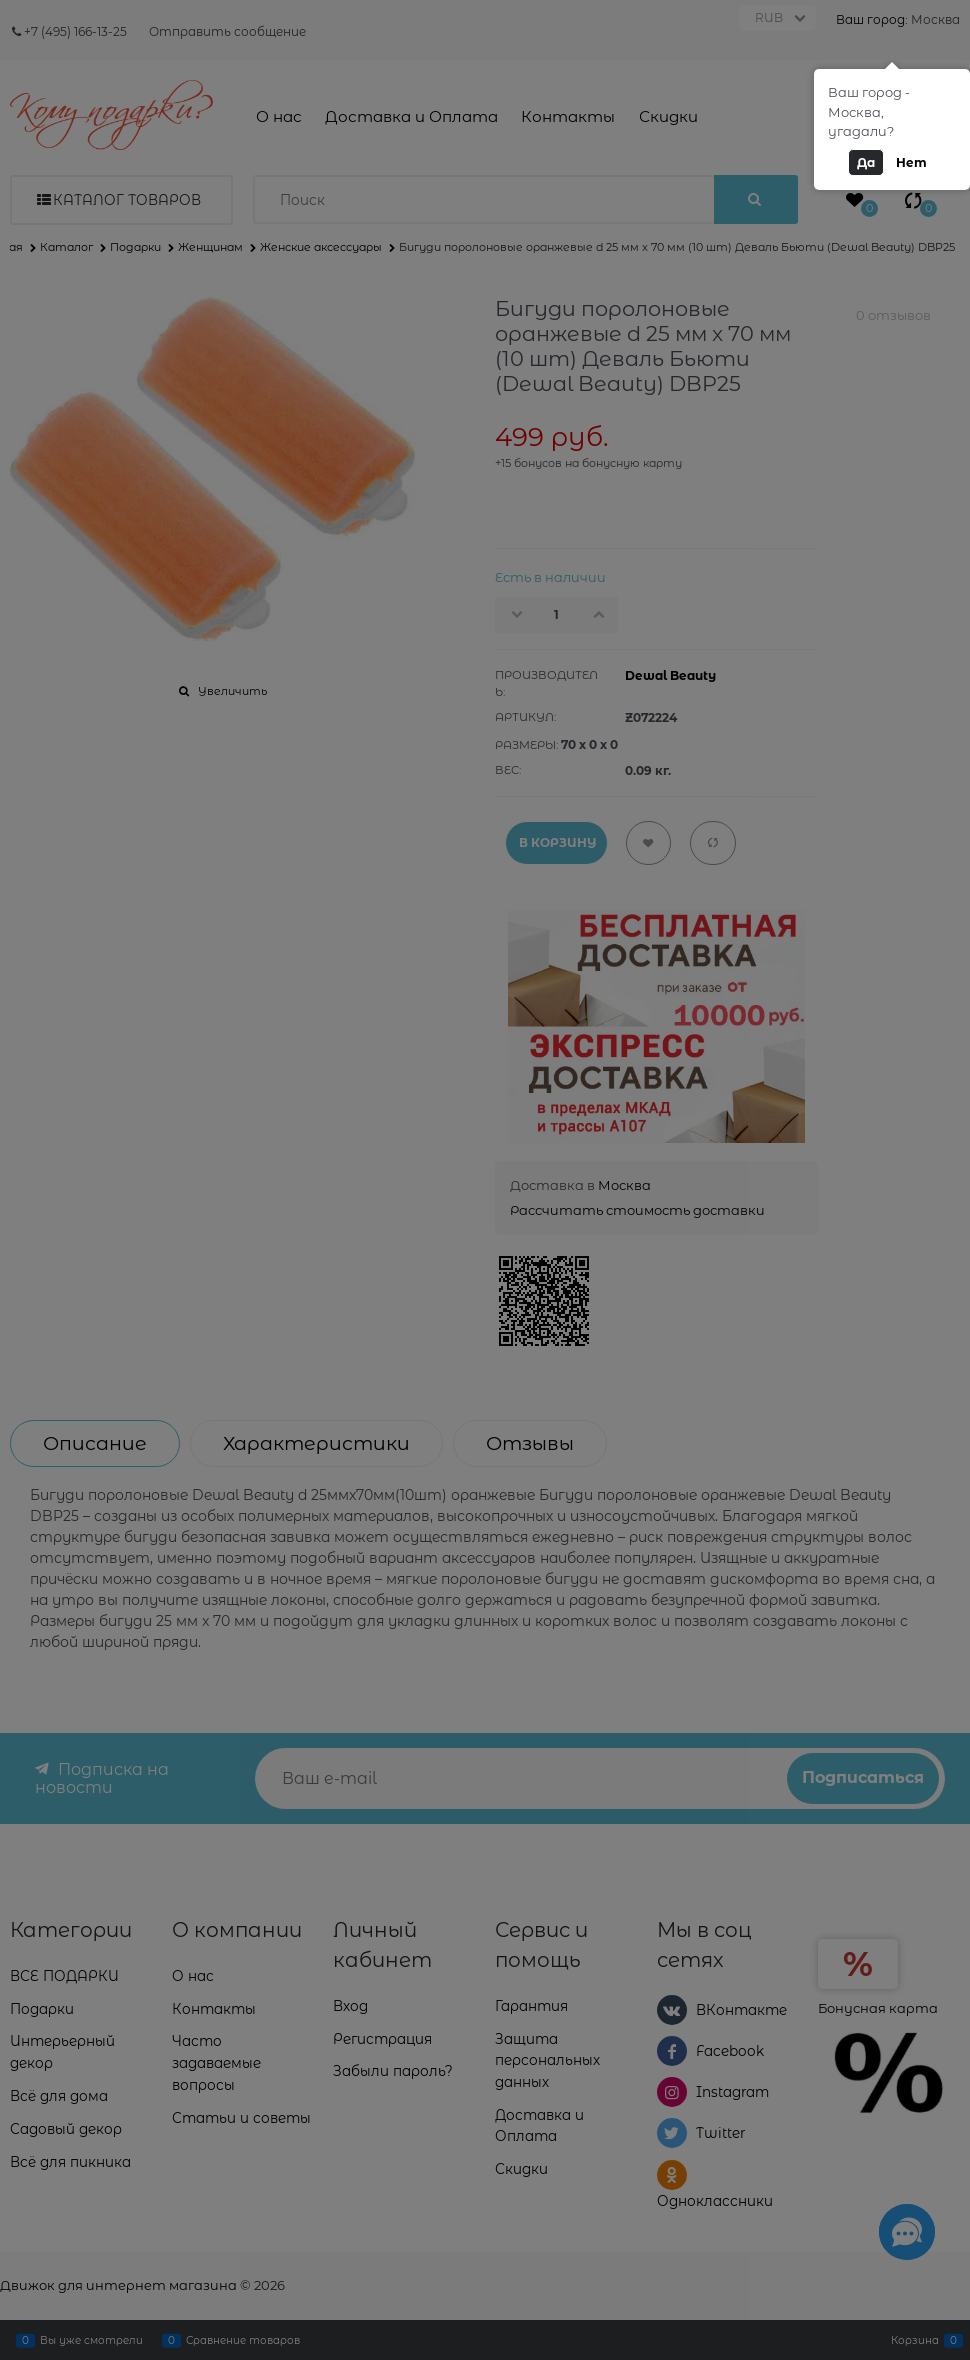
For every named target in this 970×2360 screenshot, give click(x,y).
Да (866, 162)
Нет (911, 162)
